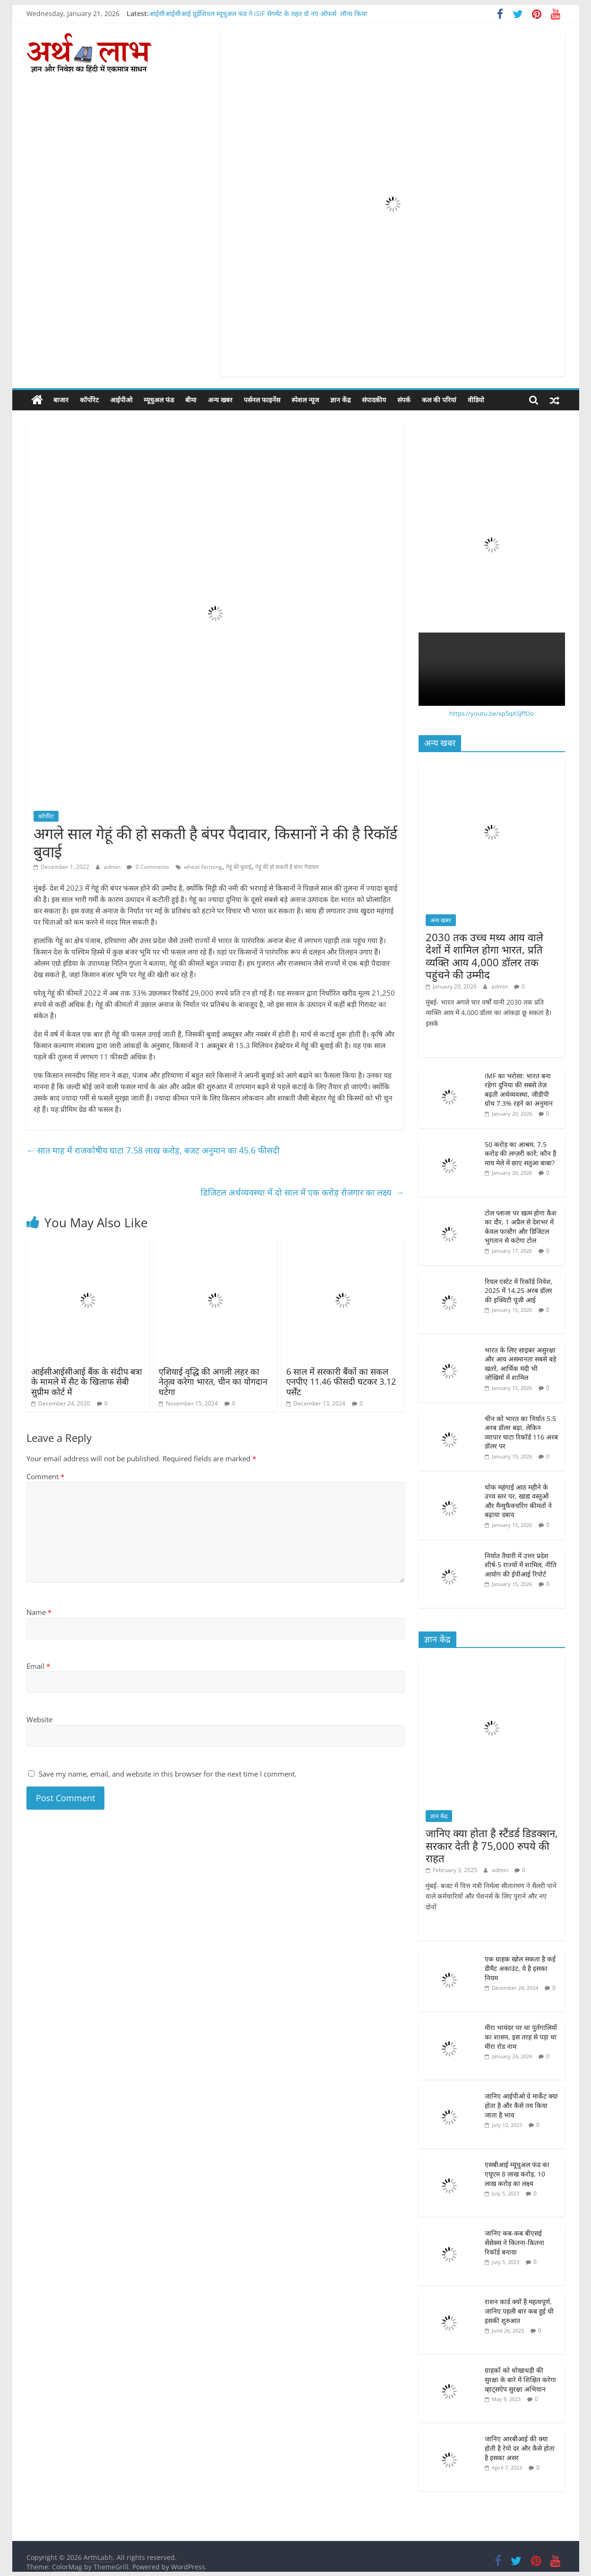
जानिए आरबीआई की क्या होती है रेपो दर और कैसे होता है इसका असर (520, 2448)
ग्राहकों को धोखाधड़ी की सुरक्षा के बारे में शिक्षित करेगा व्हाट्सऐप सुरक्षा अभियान (520, 2379)
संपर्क (404, 399)
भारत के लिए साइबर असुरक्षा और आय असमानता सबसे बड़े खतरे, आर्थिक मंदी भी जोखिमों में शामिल (520, 1363)
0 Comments (148, 867)
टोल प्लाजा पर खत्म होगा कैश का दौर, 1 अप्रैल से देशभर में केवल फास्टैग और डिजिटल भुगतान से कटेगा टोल (521, 1226)
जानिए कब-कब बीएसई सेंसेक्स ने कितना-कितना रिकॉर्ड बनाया (514, 2242)
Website (39, 1719)
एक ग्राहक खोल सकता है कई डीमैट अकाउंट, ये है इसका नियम (520, 1968)
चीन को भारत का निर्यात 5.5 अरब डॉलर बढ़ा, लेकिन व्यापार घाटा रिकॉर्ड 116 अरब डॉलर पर (521, 1432)
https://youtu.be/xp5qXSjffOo (491, 713)
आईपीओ (121, 399)
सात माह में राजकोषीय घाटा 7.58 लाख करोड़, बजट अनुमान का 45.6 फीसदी (154, 1150)
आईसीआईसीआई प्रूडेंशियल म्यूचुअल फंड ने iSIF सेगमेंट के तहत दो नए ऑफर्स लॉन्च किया (258, 13)
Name (38, 1612)
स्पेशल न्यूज (305, 399)
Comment (45, 1476)
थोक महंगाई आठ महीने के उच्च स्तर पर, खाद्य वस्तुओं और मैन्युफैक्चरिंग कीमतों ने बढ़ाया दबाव (518, 1500)
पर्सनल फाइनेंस (262, 399)
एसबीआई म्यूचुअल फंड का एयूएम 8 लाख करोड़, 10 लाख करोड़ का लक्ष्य (517, 2173)
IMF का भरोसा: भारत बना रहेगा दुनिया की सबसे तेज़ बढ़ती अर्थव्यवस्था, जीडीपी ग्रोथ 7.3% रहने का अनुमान (519, 1089)
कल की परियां (439, 399)
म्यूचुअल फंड (159, 399)
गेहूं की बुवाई (238, 867)
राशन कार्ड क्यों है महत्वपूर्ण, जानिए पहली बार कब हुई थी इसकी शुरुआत (519, 2310)
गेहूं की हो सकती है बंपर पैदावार (287, 867)
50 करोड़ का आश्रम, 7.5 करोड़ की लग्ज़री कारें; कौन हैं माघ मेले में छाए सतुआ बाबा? (520, 1153)
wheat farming (203, 867)
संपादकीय (374, 399)
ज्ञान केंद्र (340, 399)
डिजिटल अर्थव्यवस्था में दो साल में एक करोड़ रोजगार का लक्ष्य (302, 1192)
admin (113, 867)
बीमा (191, 399)
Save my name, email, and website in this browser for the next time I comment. (168, 1773)
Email (38, 1666)
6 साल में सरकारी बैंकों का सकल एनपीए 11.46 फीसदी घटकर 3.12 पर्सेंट (341, 1381)
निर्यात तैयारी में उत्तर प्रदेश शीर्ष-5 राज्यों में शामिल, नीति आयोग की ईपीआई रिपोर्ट (521, 1564)
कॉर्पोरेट (89, 399)
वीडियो (476, 399)
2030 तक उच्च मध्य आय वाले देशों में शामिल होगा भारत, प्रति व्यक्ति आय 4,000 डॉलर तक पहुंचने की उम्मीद (484, 955)
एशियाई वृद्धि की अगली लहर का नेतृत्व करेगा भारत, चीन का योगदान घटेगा (213, 1381)
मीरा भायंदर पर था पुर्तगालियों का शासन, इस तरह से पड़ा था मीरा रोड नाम (521, 2036)
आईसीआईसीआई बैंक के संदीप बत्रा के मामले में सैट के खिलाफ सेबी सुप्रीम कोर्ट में (86, 1381)
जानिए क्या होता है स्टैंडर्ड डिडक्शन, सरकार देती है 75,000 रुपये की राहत (492, 1845)
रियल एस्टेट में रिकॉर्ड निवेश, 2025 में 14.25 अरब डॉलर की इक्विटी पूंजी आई (519, 1290)
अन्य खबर (220, 399)
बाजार (61, 399)
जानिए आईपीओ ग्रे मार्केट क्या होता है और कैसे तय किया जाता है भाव (521, 2105)
